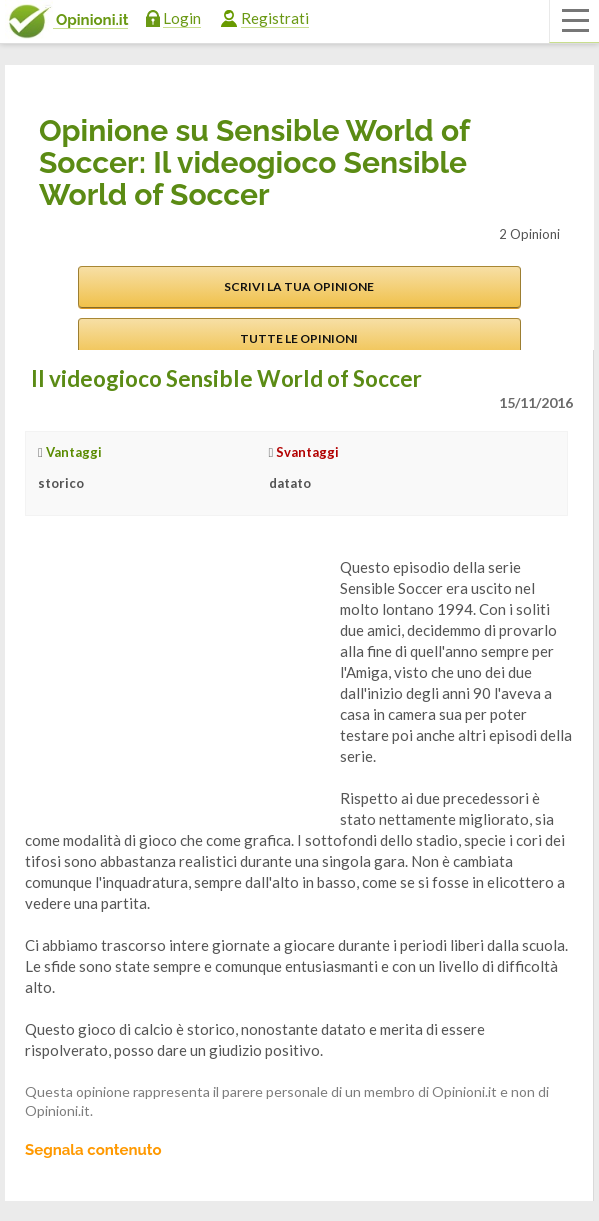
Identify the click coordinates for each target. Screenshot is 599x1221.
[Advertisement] (175, 682)
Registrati (275, 18)
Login (182, 18)
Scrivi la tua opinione (299, 286)
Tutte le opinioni (299, 338)
